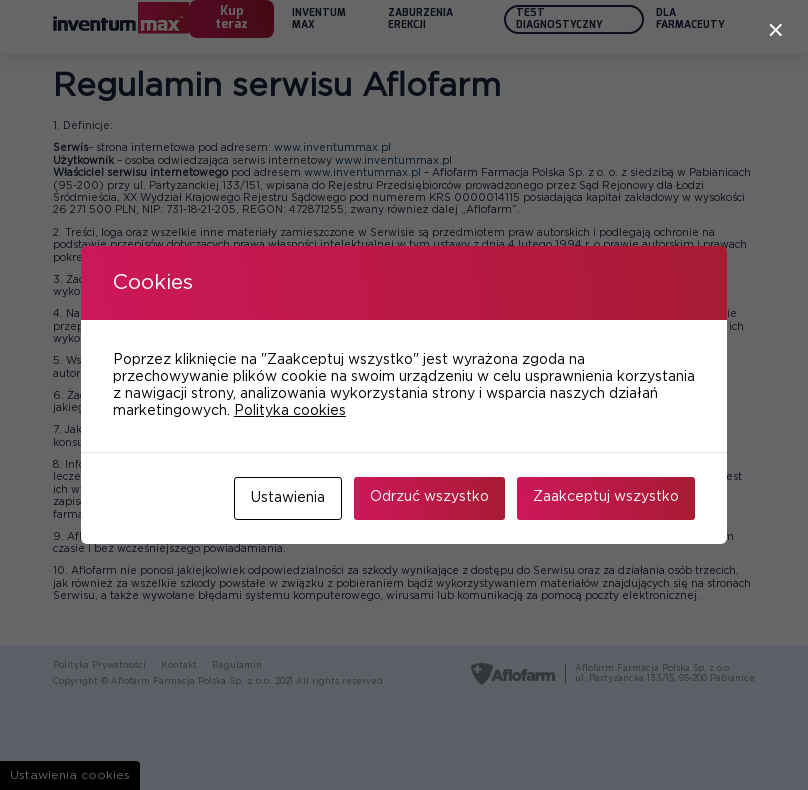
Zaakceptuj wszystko (606, 497)
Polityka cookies (290, 411)
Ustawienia (288, 498)
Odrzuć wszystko (429, 497)
